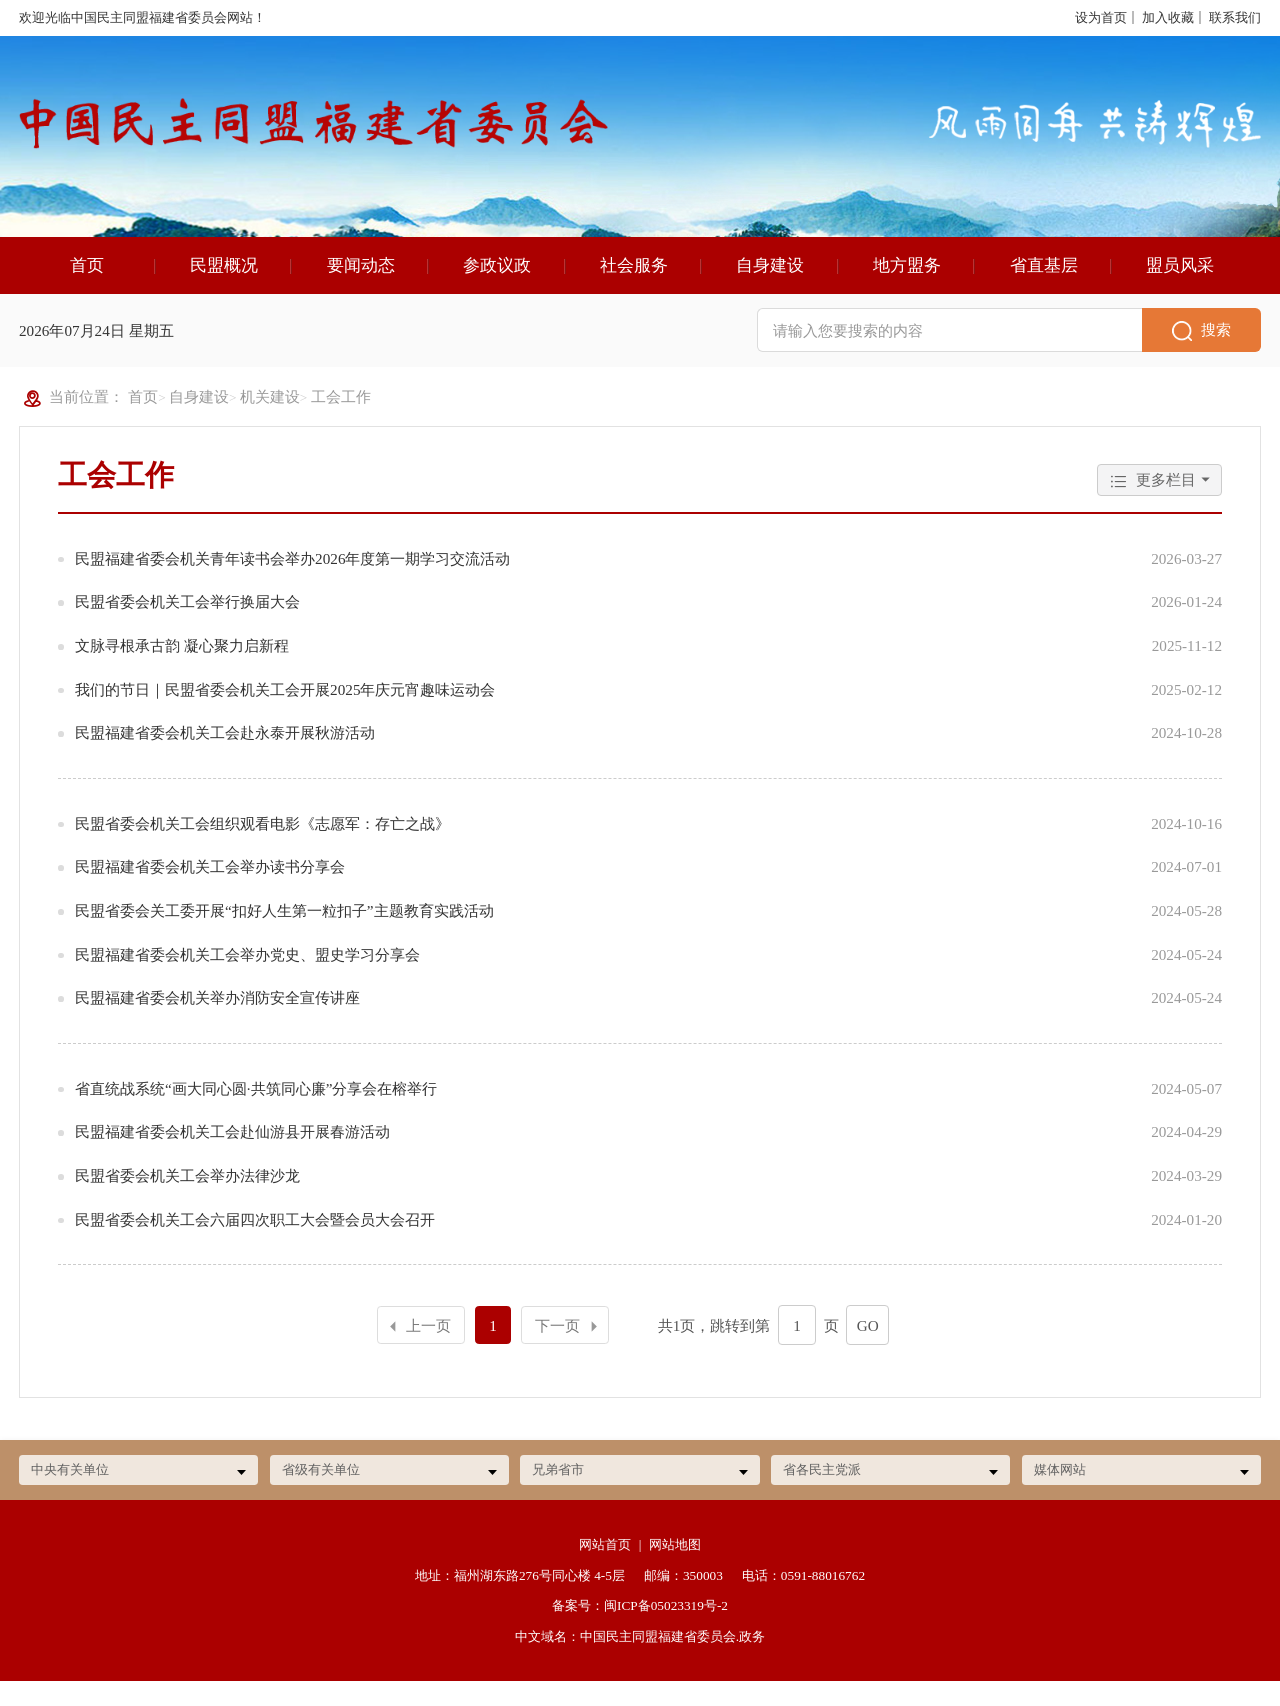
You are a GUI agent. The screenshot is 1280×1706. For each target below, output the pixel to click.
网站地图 (675, 1570)
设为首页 (1101, 17)
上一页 (418, 1348)
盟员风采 (1180, 287)
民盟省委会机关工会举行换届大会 (187, 623)
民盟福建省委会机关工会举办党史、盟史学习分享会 (247, 976)
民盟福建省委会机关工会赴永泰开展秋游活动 (225, 754)
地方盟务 (907, 287)
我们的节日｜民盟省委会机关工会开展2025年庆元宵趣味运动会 (285, 711)
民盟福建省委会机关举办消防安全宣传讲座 (217, 1019)
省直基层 (1044, 287)
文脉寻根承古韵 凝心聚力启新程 (182, 667)
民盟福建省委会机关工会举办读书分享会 (210, 888)
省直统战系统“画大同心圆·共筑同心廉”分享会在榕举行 (256, 1110)
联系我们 (1235, 17)
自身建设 (770, 287)
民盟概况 (224, 287)
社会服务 (634, 287)
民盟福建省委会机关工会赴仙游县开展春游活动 (232, 1153)
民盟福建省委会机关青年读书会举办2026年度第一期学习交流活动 (292, 580)
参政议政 (497, 287)
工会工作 (341, 418)
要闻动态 (361, 287)
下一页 (568, 1347)
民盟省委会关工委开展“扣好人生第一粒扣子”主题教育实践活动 (284, 932)
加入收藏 (1168, 17)
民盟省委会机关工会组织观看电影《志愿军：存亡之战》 (262, 845)
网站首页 (605, 1570)
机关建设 (270, 418)
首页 (87, 287)
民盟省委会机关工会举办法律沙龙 (187, 1197)
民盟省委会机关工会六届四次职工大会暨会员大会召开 (255, 1241)
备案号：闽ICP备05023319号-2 (640, 1631)
